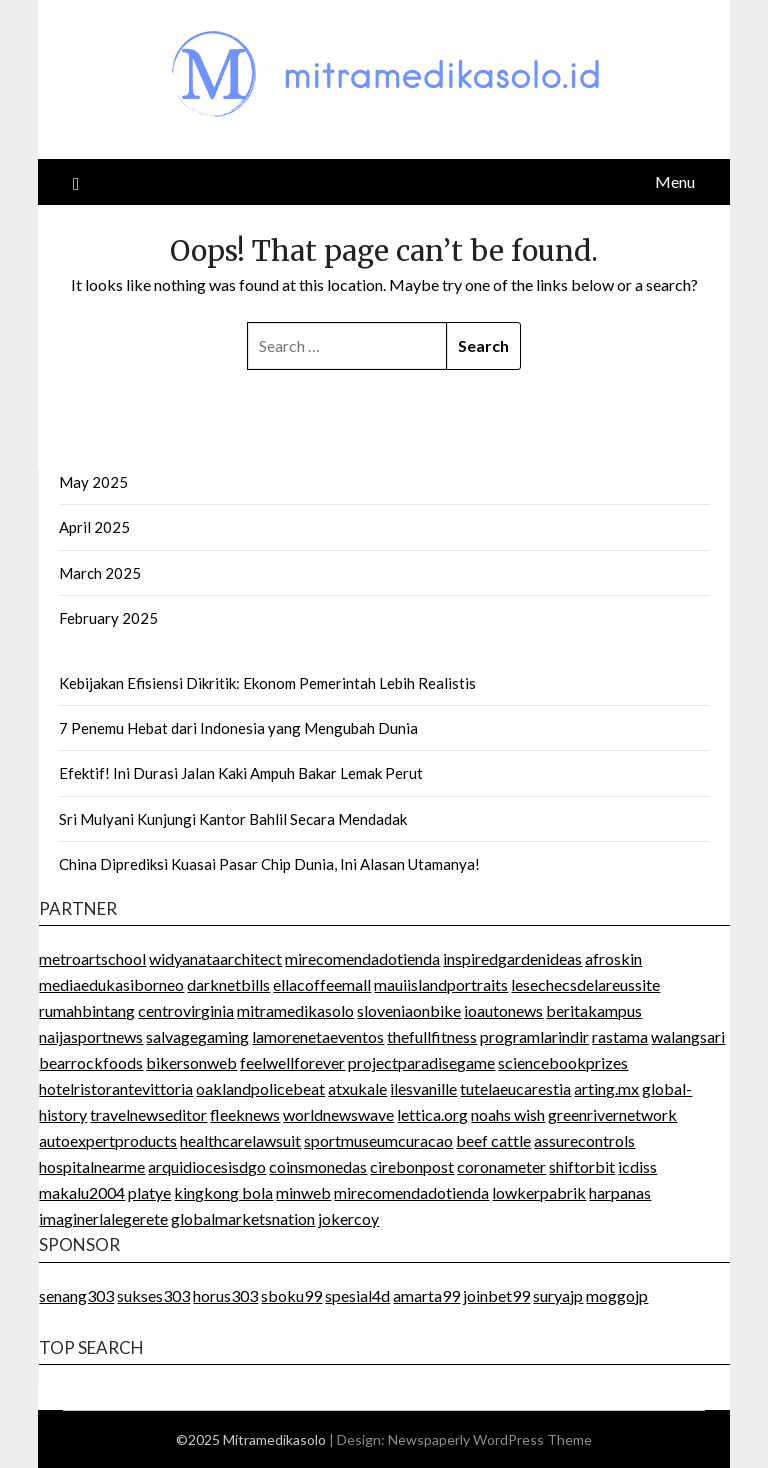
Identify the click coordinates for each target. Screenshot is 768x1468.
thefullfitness (432, 1036)
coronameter (501, 1166)
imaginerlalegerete (103, 1218)
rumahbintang (87, 1010)
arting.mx (606, 1088)
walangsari (688, 1036)
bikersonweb (191, 1062)
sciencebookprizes (563, 1062)
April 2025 (94, 527)
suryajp (558, 1295)
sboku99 (291, 1295)
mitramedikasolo (295, 1010)
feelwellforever (292, 1062)
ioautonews (503, 1010)
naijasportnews (91, 1036)
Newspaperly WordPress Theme (490, 1439)
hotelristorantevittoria (116, 1088)
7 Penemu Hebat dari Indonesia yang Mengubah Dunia (238, 728)
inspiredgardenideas (512, 958)
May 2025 (93, 482)
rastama (620, 1036)
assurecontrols (584, 1140)
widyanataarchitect (215, 958)
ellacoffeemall (322, 984)
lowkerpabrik (539, 1192)
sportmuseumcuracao (378, 1140)
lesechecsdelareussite (585, 984)
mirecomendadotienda (362, 958)
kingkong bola (223, 1192)
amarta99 (426, 1295)
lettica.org (432, 1114)
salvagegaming (197, 1036)
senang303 (76, 1295)
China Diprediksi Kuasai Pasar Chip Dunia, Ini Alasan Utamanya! (269, 864)
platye (149, 1192)
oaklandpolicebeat (260, 1088)
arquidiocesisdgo (207, 1166)
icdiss (637, 1166)
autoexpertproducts (108, 1140)
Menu (675, 181)
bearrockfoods (91, 1062)
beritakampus (594, 1010)
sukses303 (153, 1295)
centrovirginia (186, 1010)
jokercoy (348, 1218)
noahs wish (508, 1114)
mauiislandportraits (441, 984)
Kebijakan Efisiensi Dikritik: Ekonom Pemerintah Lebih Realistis (267, 683)
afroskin (613, 958)
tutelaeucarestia (515, 1088)
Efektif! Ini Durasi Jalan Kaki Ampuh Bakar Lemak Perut (241, 773)
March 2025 (100, 573)
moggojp (617, 1295)
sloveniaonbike (409, 1010)
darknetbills (228, 984)
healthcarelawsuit (240, 1140)
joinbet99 (496, 1295)
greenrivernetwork (612, 1114)
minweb (303, 1192)
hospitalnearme (92, 1166)
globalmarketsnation (243, 1218)
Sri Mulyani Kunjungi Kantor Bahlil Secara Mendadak (233, 819)
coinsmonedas (318, 1166)
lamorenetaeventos (318, 1036)
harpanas (620, 1192)
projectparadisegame (421, 1062)
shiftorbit (582, 1166)
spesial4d (357, 1295)
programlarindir (534, 1036)
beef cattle (493, 1140)
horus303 (225, 1295)
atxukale (357, 1088)
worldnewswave (338, 1114)
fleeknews (245, 1114)
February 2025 (108, 618)
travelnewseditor (148, 1114)
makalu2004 (82, 1192)
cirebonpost (412, 1166)
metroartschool (92, 958)
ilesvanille (423, 1088)
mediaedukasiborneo (111, 984)
